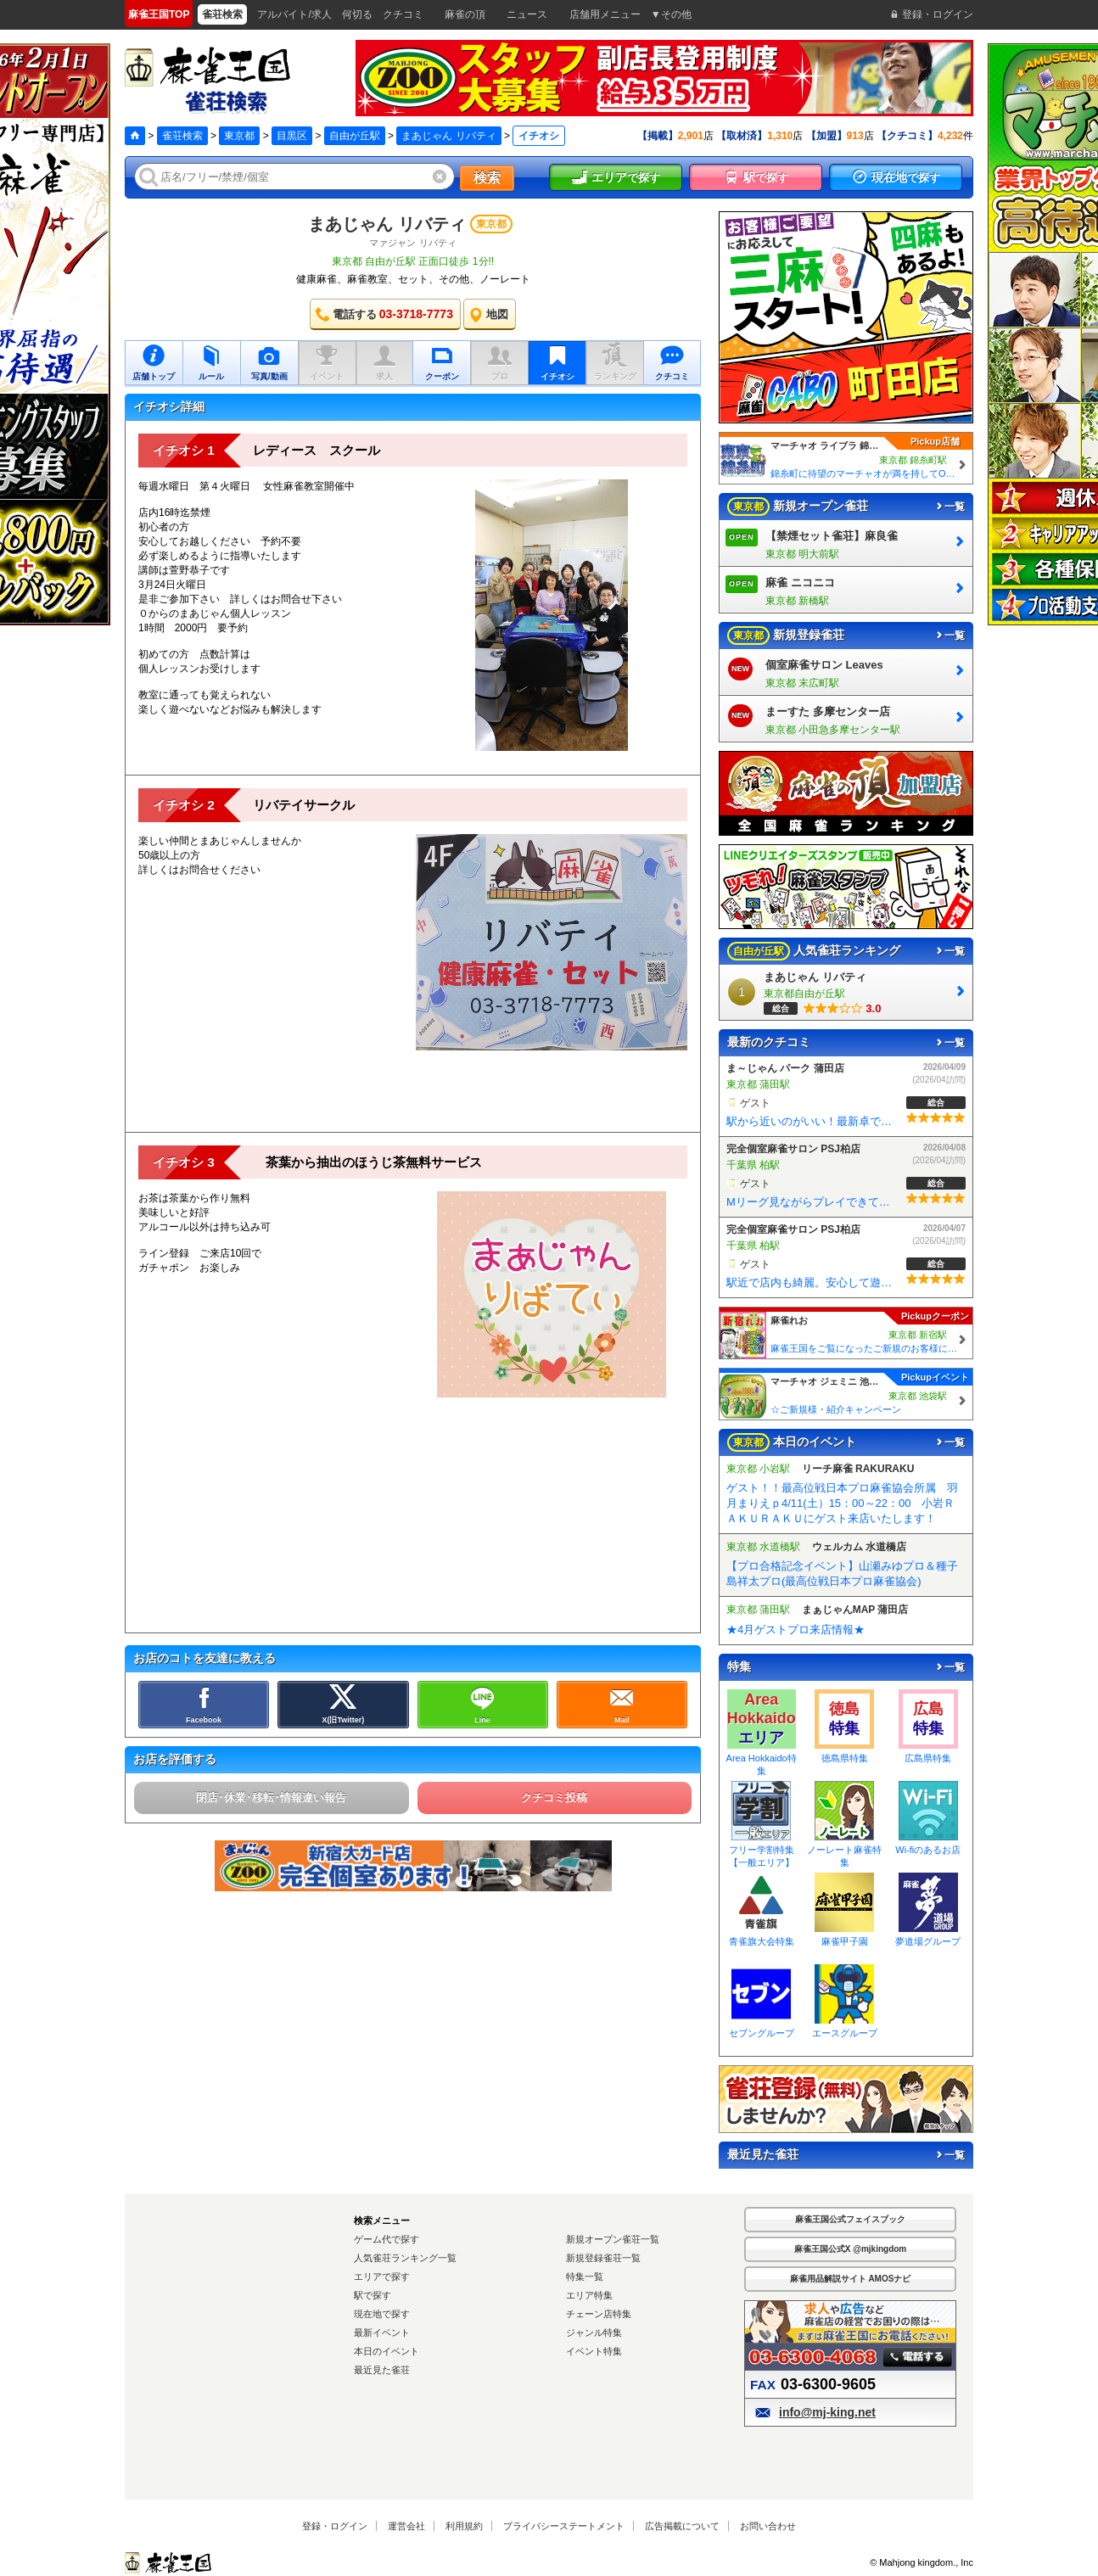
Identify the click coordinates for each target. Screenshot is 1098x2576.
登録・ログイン (334, 2526)
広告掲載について (682, 2526)
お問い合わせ (768, 2526)
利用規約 (464, 2526)
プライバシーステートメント (564, 2526)
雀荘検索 (182, 136)
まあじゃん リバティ (448, 136)
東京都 (239, 136)
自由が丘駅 (354, 136)
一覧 (949, 506)
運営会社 (406, 2526)
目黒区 (292, 136)
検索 (487, 178)
